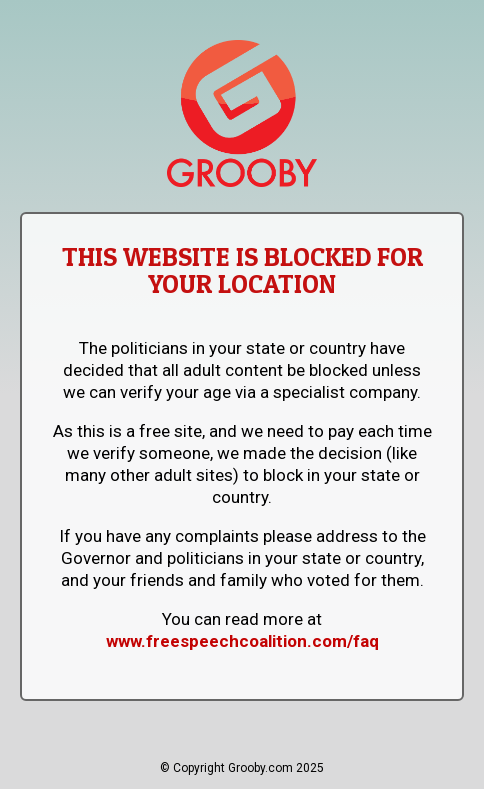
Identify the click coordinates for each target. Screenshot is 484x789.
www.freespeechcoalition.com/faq (242, 641)
